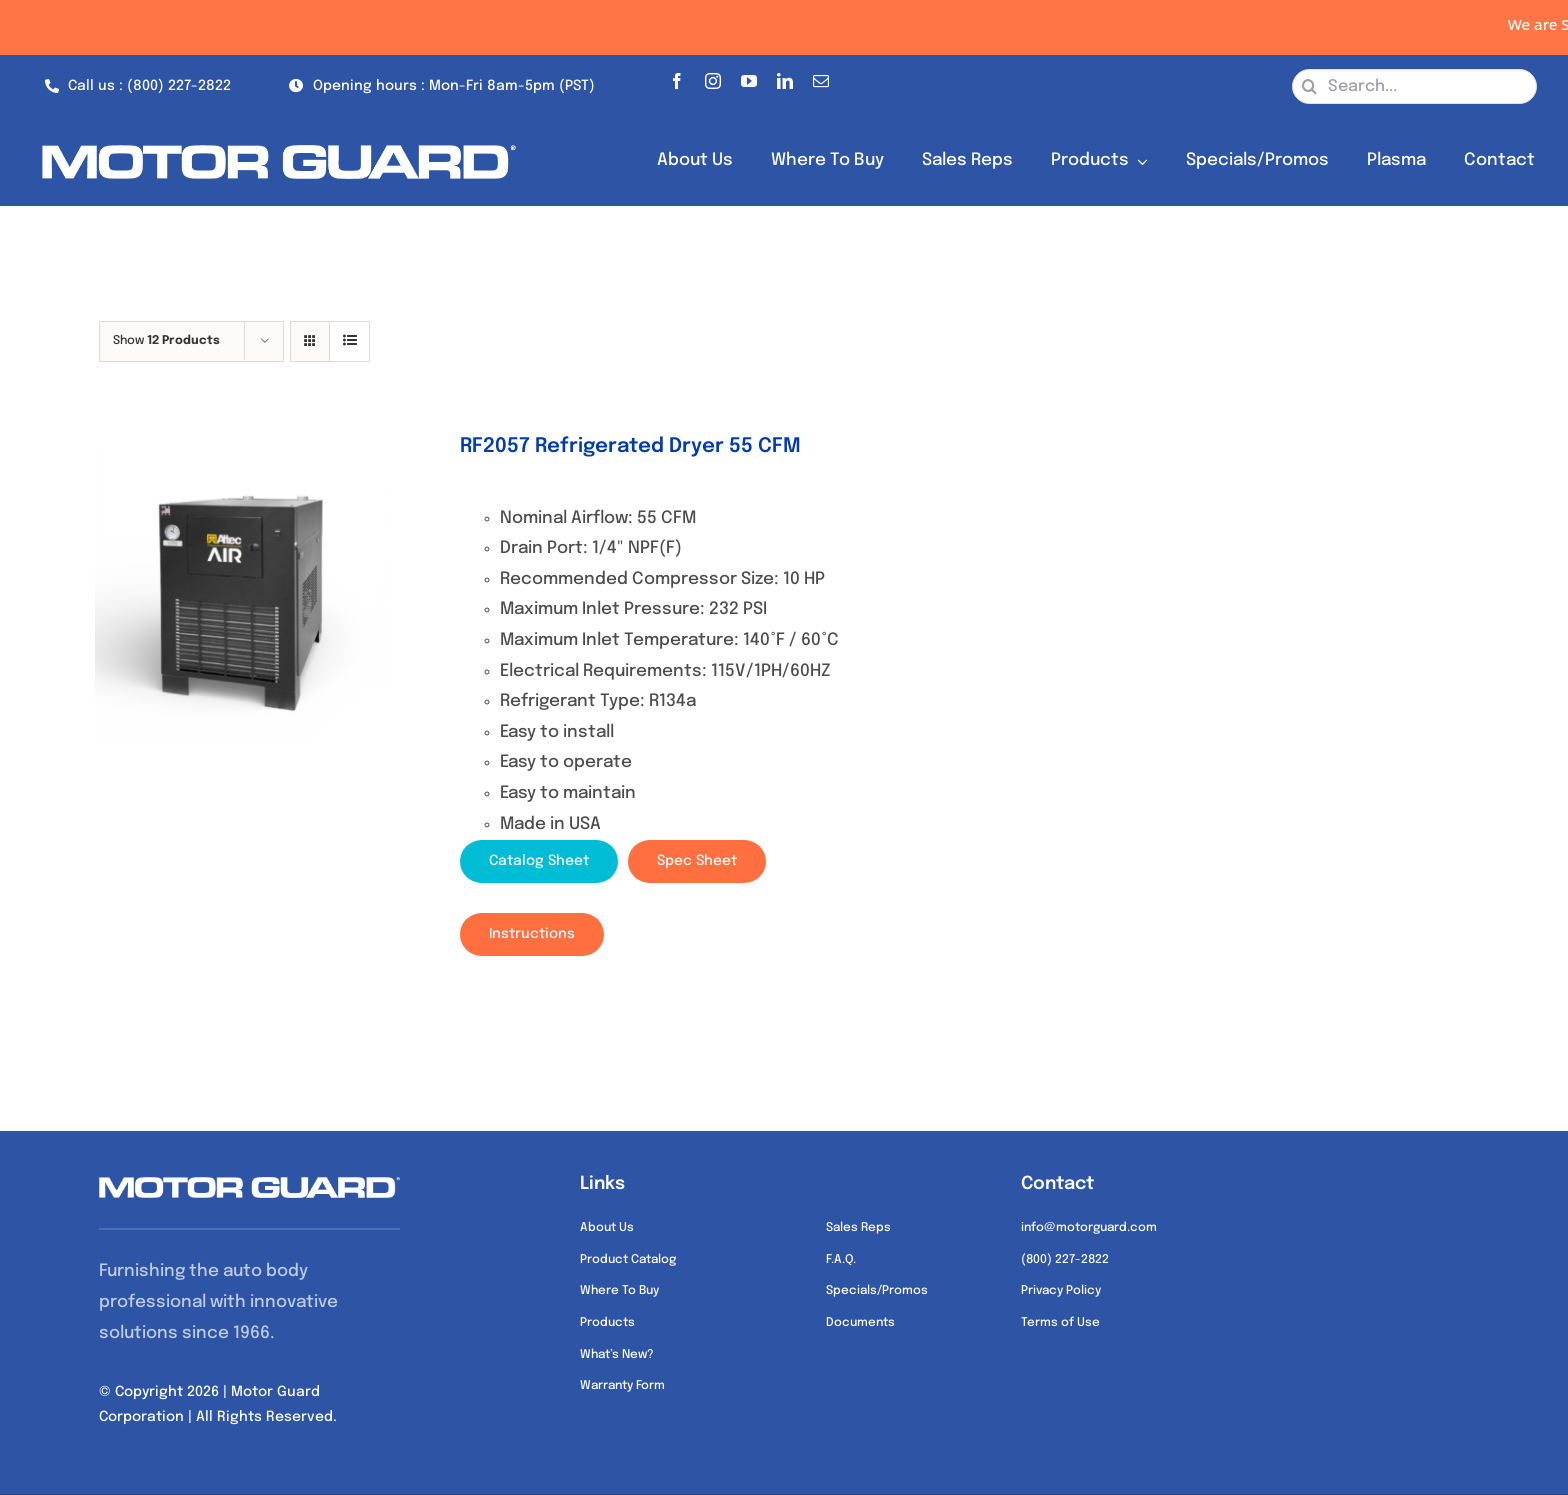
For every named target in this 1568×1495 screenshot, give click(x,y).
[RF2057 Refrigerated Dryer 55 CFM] (241, 596)
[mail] (821, 77)
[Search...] (1414, 86)
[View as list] (349, 341)
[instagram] (713, 77)
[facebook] (677, 77)
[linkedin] (785, 77)
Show (166, 341)
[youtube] (749, 77)
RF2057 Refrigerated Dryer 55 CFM (630, 446)
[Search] (1309, 86)
